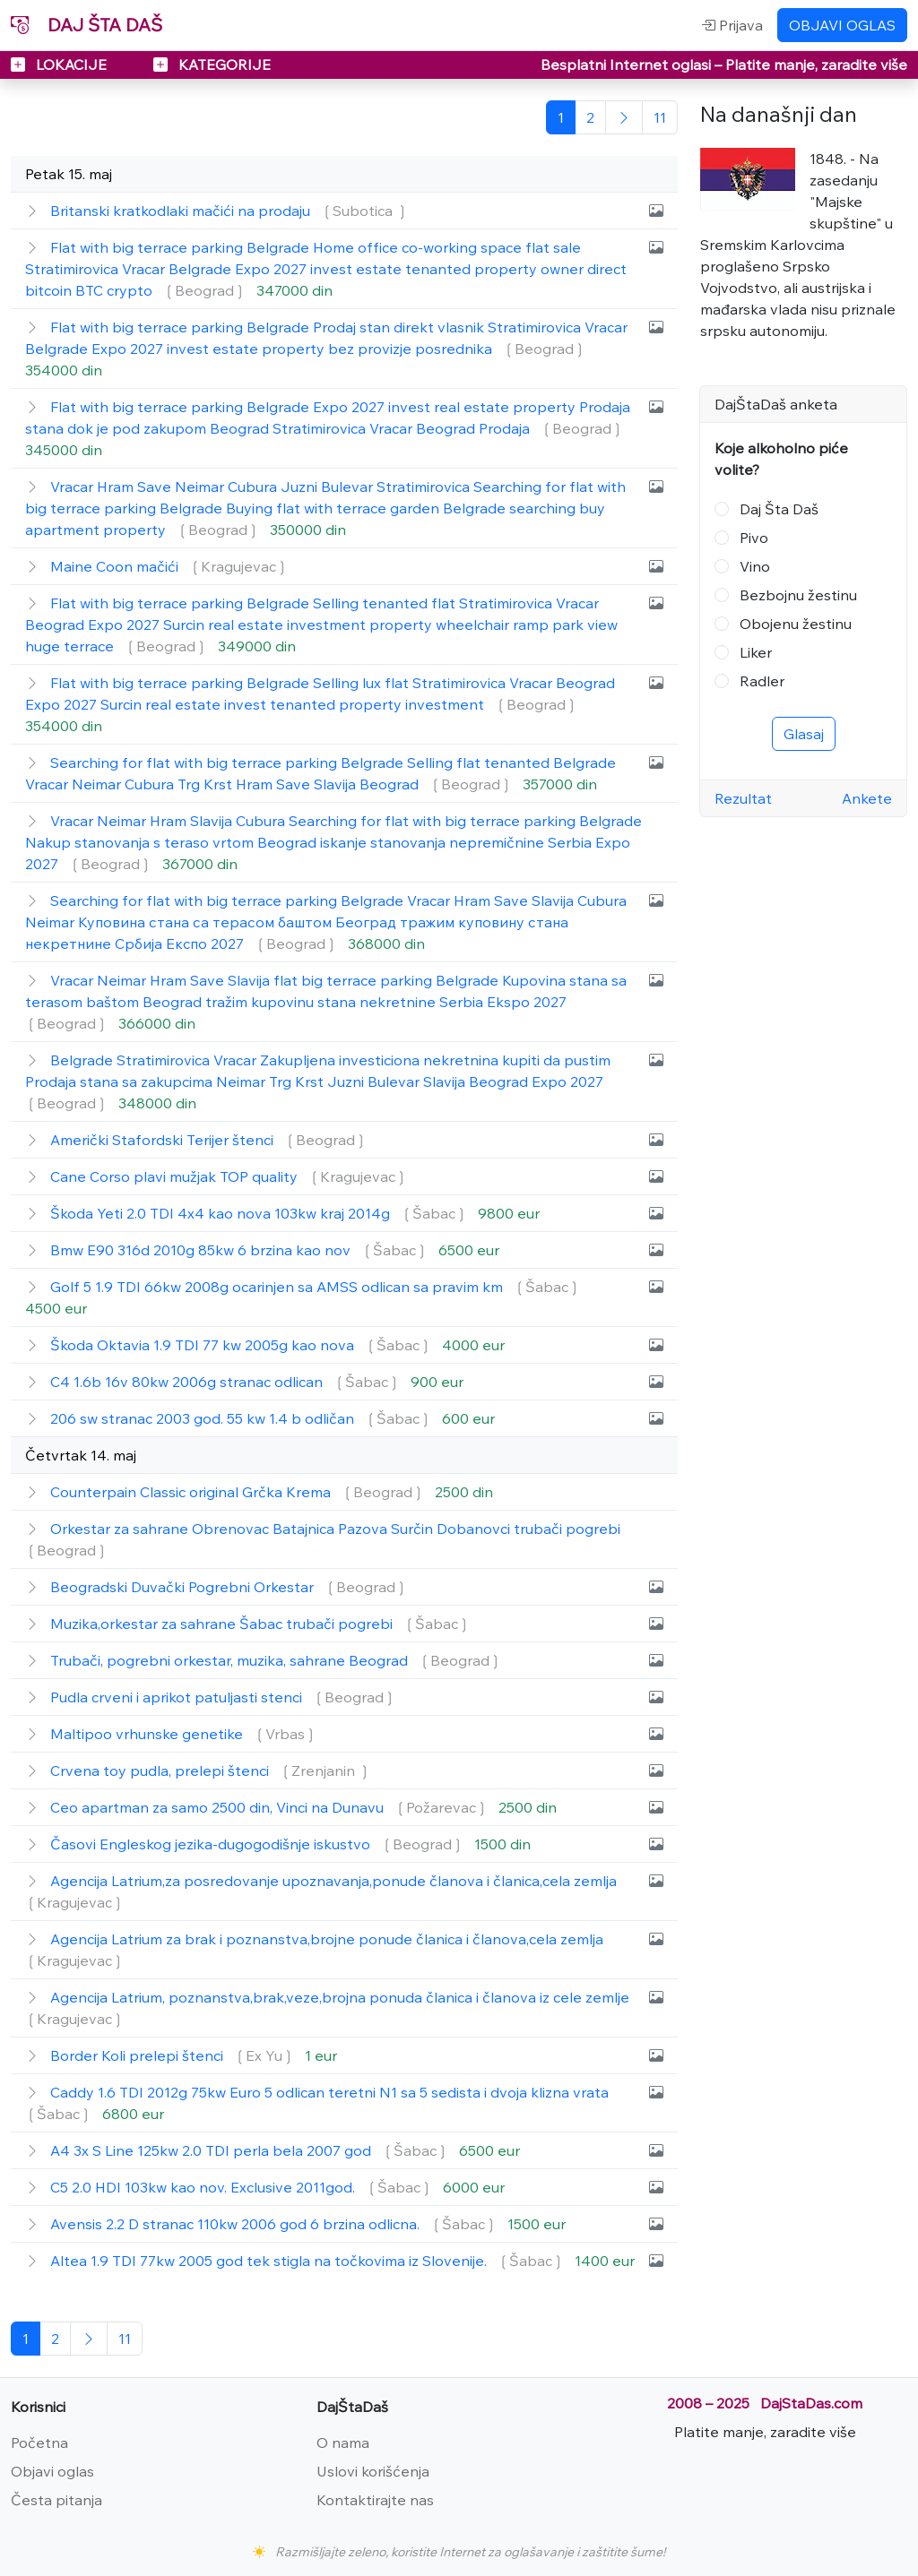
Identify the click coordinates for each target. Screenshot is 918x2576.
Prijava (732, 25)
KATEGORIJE (212, 64)
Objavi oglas (52, 2471)
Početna (39, 2442)
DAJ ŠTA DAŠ (86, 24)
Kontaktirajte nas (375, 2500)
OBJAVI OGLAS (842, 25)
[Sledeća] (624, 117)
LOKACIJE (60, 64)
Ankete (867, 798)
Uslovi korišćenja (372, 2471)
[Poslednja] (660, 117)
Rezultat (743, 798)
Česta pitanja (56, 2500)
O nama (342, 2442)
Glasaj (804, 734)
